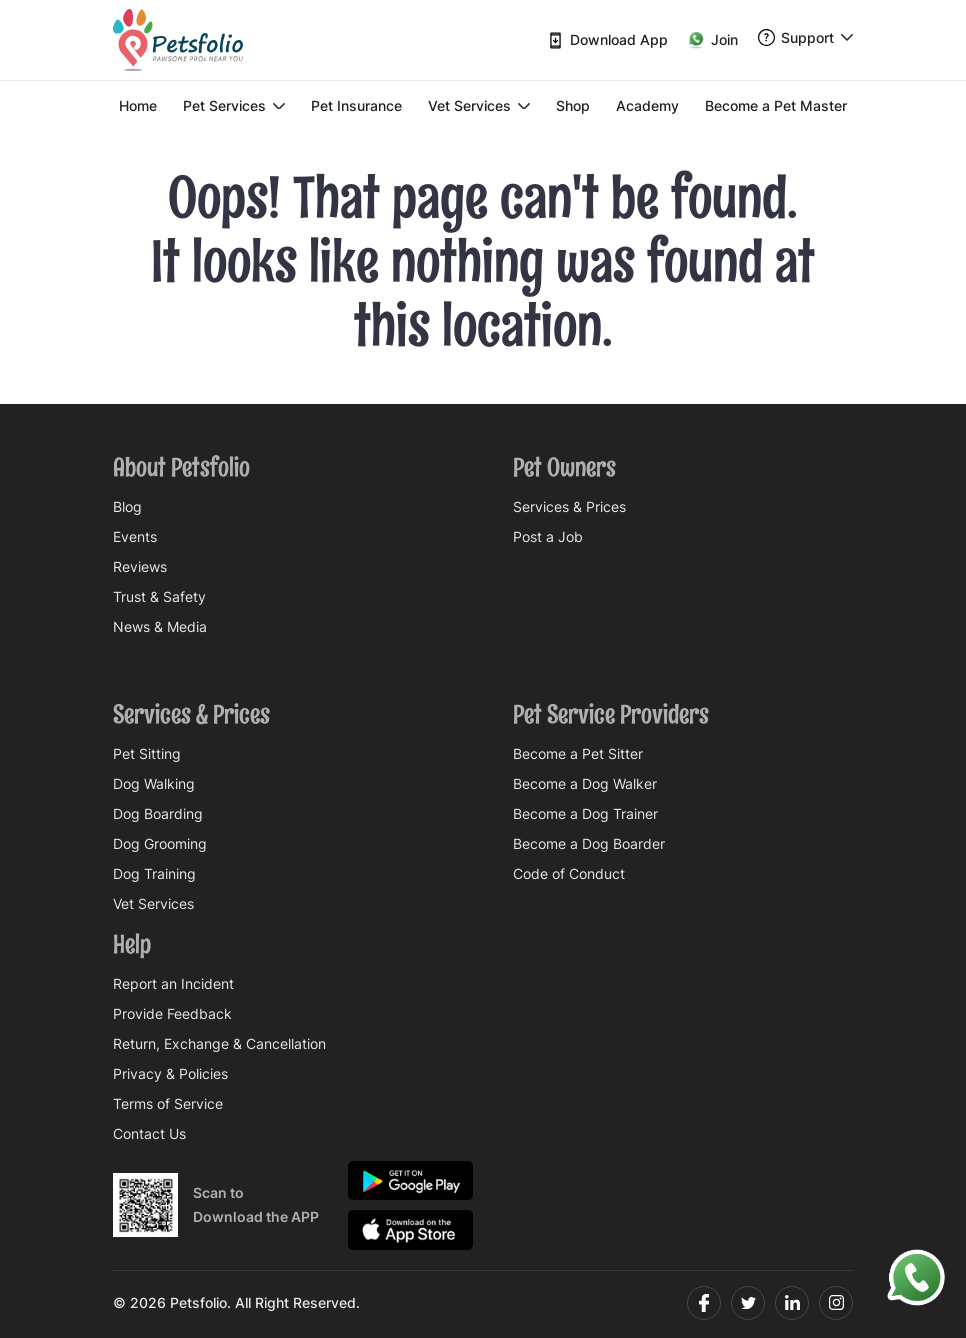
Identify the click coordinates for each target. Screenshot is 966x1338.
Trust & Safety (159, 597)
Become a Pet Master (776, 105)
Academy (647, 105)
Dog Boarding (158, 814)
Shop (573, 105)
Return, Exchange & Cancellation (219, 1044)
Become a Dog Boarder (589, 844)
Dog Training (154, 874)
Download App (607, 40)
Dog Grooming (160, 844)
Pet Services (234, 105)
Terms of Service (168, 1104)
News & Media (160, 627)
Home (138, 105)
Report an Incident (173, 984)
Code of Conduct (569, 874)
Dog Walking (154, 784)
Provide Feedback (172, 1014)
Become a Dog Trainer (585, 814)
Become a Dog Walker (585, 784)
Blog (127, 507)
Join (713, 40)
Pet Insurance (356, 105)
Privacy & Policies (170, 1074)
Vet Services (479, 105)
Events (135, 537)
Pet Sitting (147, 754)
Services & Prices (569, 507)
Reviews (140, 567)
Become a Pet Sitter (578, 754)
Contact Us (149, 1134)
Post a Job (548, 537)
